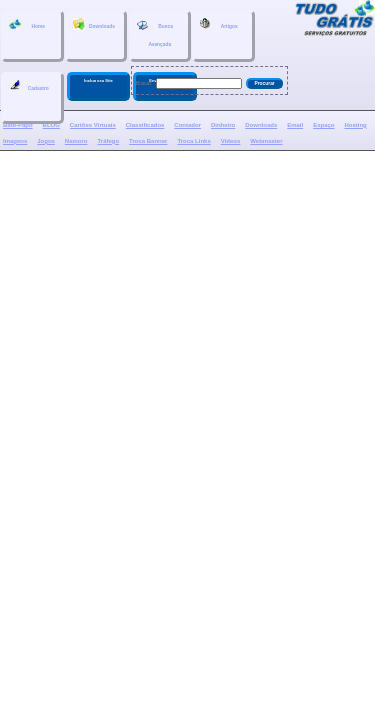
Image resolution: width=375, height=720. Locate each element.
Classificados (145, 125)
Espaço (323, 125)
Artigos (218, 24)
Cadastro (28, 86)
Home (27, 24)
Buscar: (144, 83)
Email (295, 125)
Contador (187, 125)
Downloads (94, 24)
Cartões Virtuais (93, 125)
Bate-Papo (18, 125)
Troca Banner (148, 141)
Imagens (15, 141)
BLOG (51, 125)
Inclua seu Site (98, 80)
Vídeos (231, 141)
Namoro (76, 141)
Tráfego (108, 141)
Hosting (355, 125)
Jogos (46, 141)
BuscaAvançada (155, 32)
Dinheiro (223, 125)
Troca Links (193, 141)
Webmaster (266, 141)
